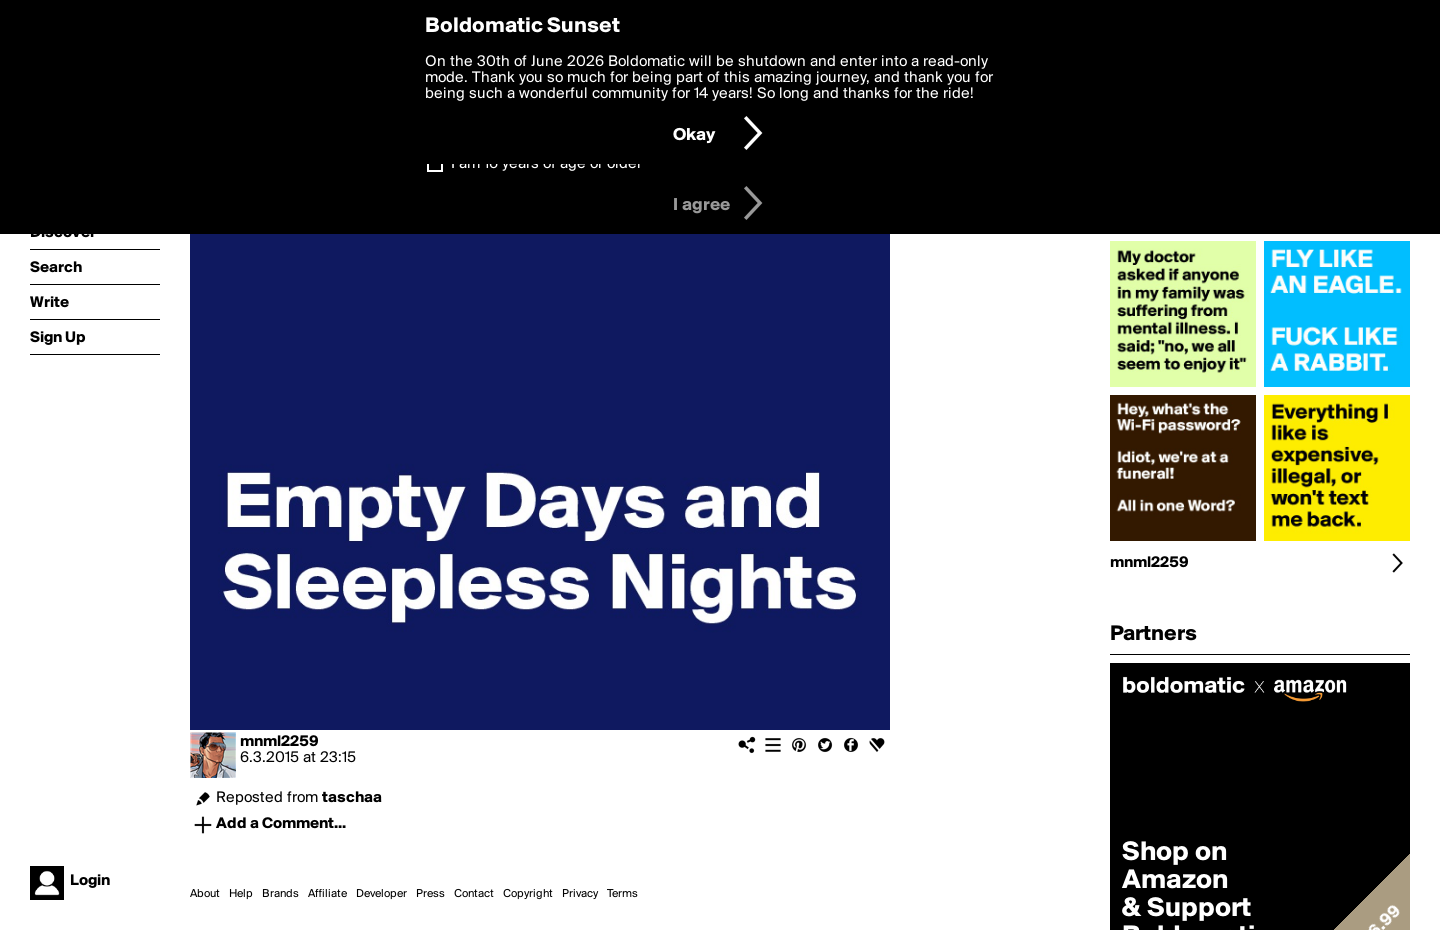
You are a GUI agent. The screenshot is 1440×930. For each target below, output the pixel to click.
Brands (280, 894)
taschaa (352, 798)
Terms (622, 894)
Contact (474, 894)
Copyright (528, 894)
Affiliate (327, 894)
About (205, 894)
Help (241, 894)
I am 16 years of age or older (546, 164)
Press (430, 894)
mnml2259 (279, 742)
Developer (381, 894)
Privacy (580, 894)
